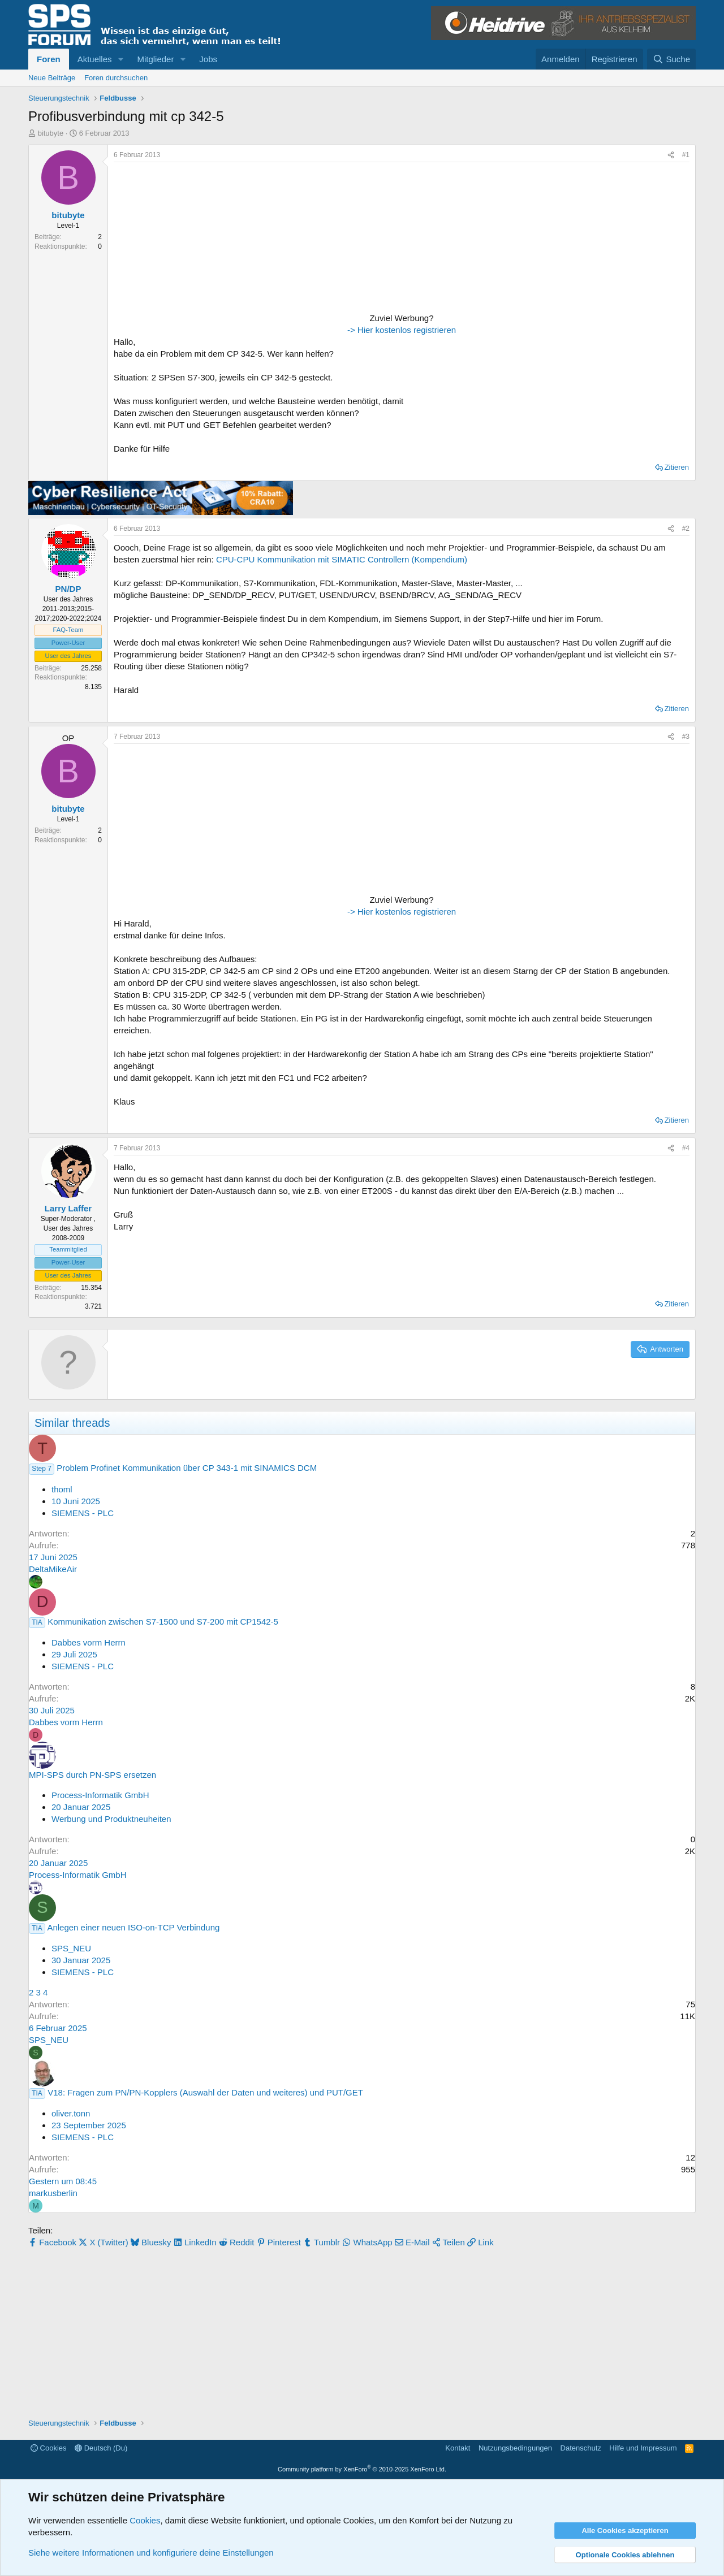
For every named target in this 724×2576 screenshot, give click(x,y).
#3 (685, 737)
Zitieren (677, 467)
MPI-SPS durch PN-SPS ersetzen (92, 1775)
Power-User (68, 642)
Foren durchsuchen (116, 77)
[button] (120, 59)
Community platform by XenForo (362, 2469)
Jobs (208, 59)
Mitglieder (155, 59)
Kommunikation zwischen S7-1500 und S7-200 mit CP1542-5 (163, 1621)
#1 (685, 155)
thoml (61, 1489)
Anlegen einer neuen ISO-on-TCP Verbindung (133, 1927)
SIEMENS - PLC (82, 1513)
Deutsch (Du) (101, 2448)
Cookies (49, 2448)
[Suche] (671, 59)
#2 (685, 528)
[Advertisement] (184, 238)
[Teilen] (670, 155)
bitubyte (51, 133)
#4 (685, 1148)
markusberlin (53, 2193)
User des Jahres (68, 655)
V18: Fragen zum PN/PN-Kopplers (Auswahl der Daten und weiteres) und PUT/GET (205, 2092)
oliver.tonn (70, 2113)
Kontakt (457, 2448)
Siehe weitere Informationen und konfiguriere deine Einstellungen (151, 2552)
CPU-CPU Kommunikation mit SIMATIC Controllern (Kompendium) (341, 559)
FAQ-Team (68, 629)
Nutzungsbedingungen (515, 2448)
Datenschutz (581, 2448)
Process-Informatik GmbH (100, 1795)
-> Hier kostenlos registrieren (401, 330)
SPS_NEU (71, 1948)
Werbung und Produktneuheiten (111, 1819)
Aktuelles (94, 59)
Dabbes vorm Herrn (88, 1642)
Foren (49, 59)
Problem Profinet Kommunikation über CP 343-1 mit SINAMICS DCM (187, 1468)
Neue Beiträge (51, 77)
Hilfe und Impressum (642, 2448)
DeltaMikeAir (53, 1569)
